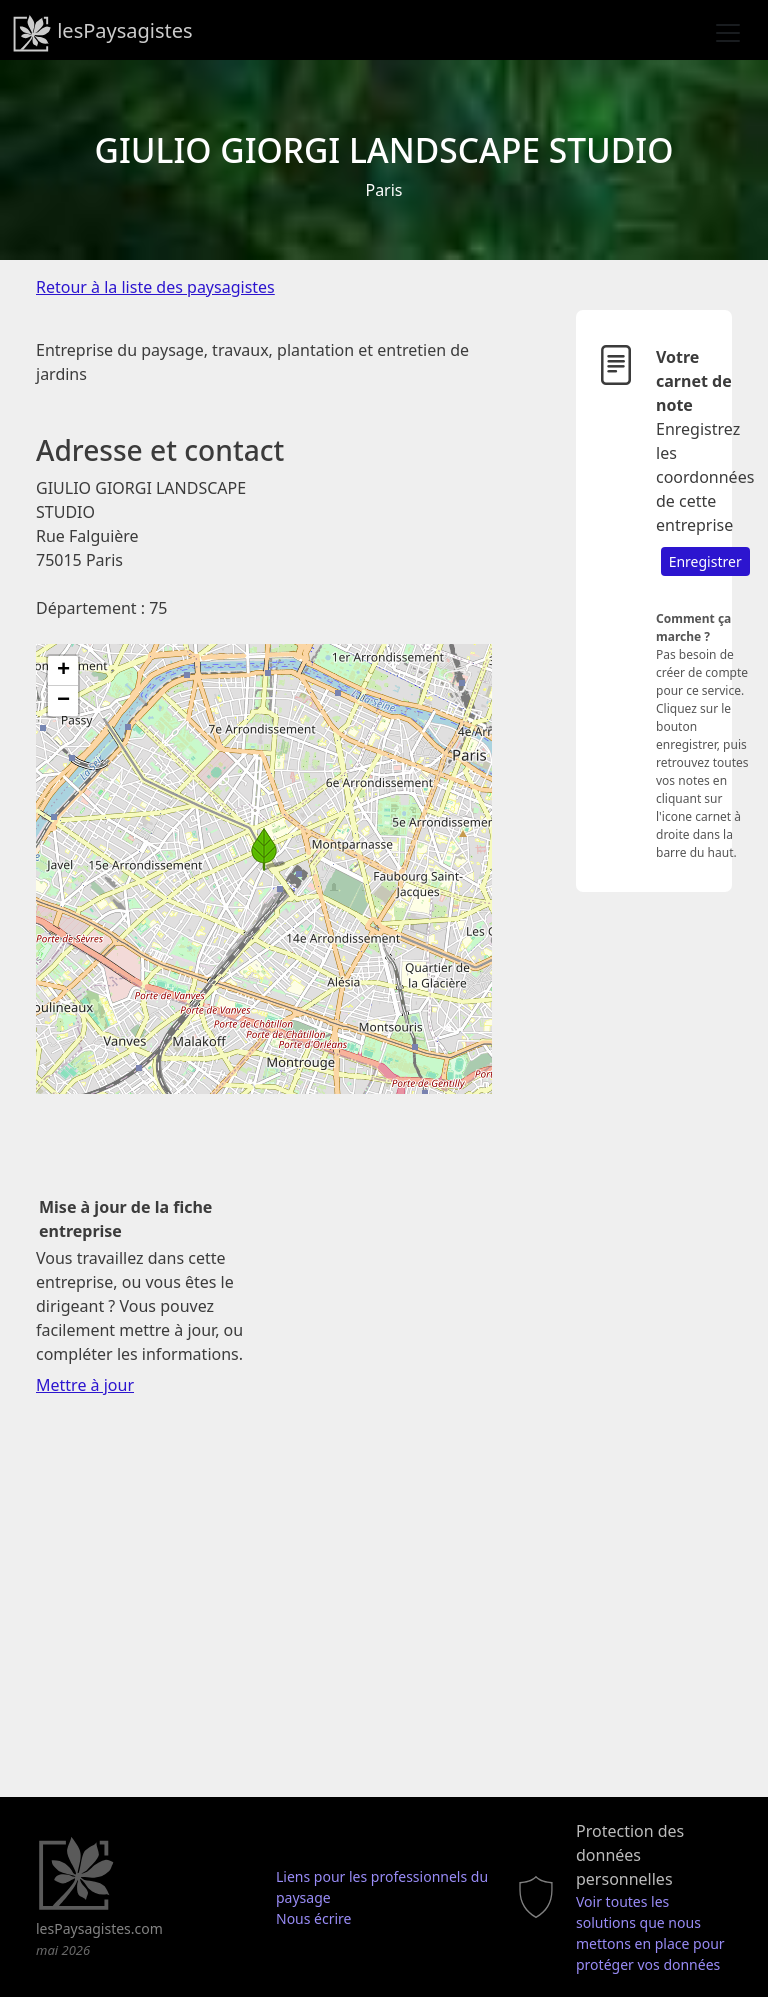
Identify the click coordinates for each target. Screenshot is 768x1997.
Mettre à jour (85, 1385)
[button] (264, 849)
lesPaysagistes (102, 33)
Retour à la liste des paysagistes (155, 287)
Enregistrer (705, 561)
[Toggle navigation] (728, 33)
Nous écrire (314, 1918)
